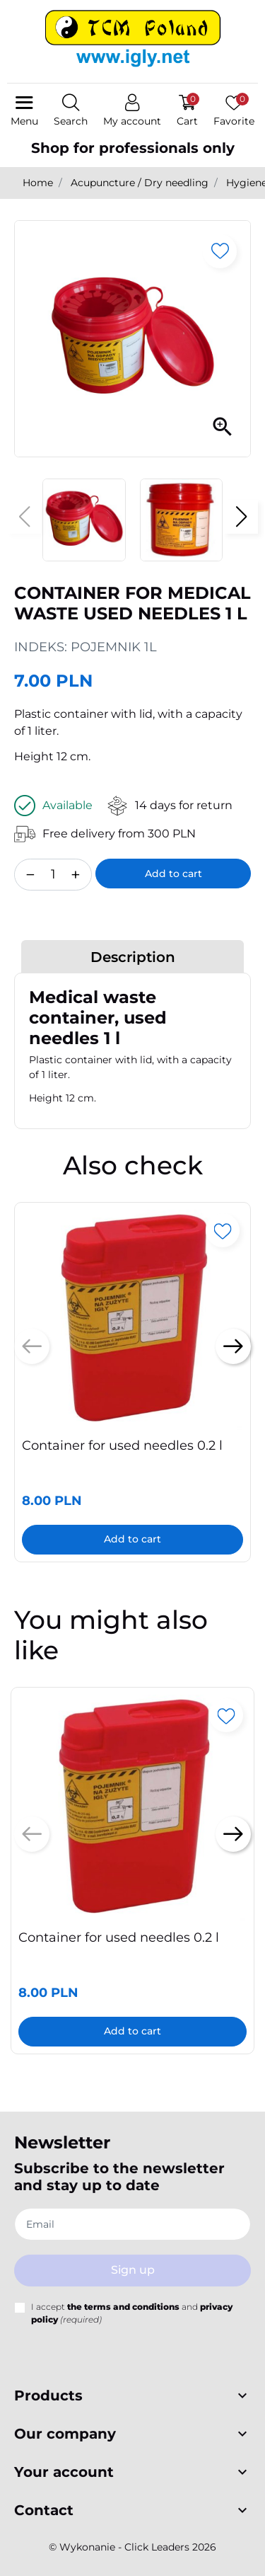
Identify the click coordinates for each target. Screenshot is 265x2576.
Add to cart (173, 873)
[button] (70, 111)
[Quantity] (53, 874)
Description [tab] (132, 957)
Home (38, 182)
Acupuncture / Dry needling (139, 182)
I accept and (131, 2313)
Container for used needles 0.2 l (122, 1445)
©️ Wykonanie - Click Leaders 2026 (132, 2547)
